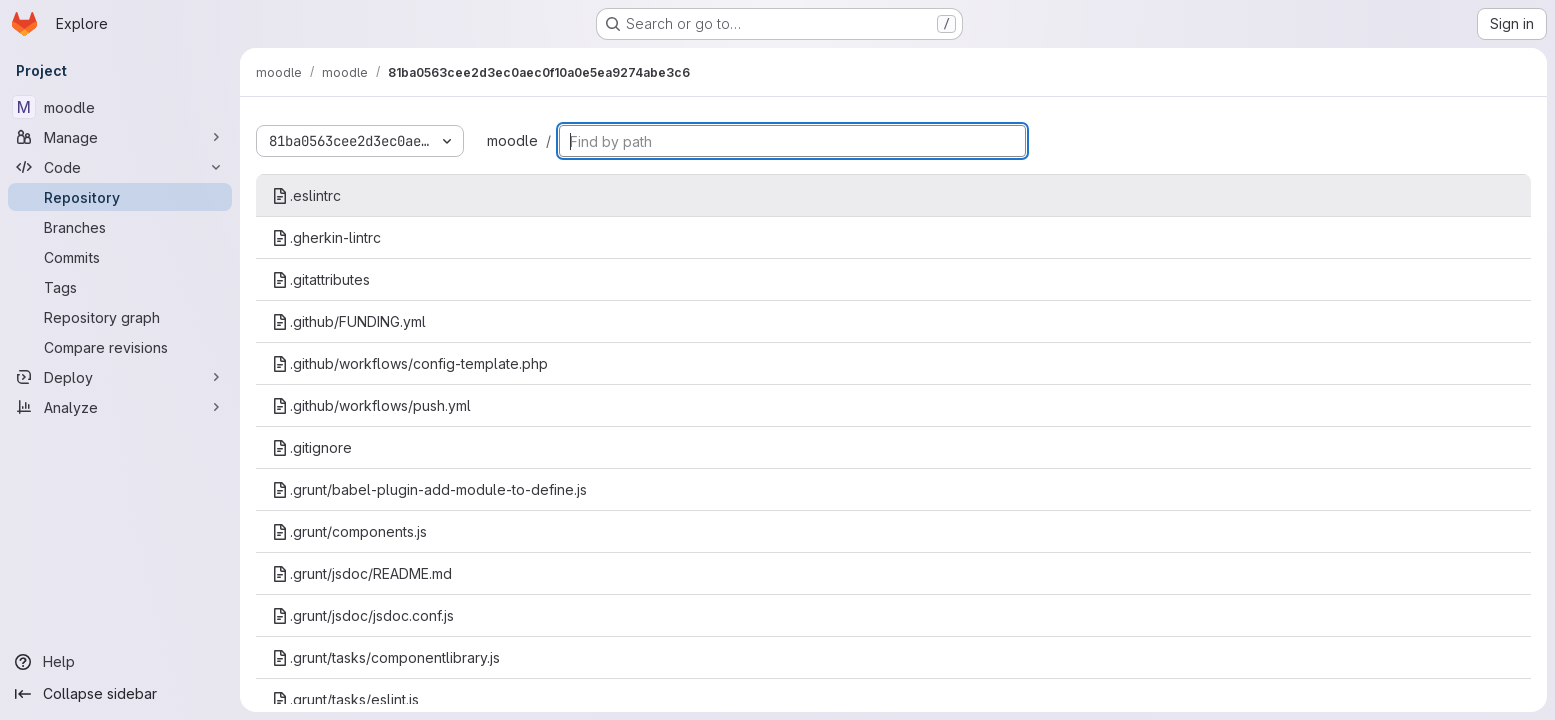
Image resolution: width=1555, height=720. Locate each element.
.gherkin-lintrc (326, 237)
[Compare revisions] (120, 347)
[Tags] (120, 287)
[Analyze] (120, 407)
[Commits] (120, 257)
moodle (512, 140)
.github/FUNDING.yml (349, 321)
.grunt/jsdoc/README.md (362, 573)
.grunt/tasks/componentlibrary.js (386, 657)
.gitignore (312, 447)
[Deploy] (120, 377)
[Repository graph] (120, 317)
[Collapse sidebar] (120, 694)
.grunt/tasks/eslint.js (345, 699)
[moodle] (120, 107)
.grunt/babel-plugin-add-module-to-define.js (429, 489)
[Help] (120, 662)
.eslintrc (306, 195)
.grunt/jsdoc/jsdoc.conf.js (363, 615)
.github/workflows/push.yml (371, 405)
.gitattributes (321, 279)
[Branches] (120, 227)
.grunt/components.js (349, 531)
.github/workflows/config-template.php (410, 363)
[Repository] (120, 197)
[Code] (120, 167)
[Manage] (120, 137)
